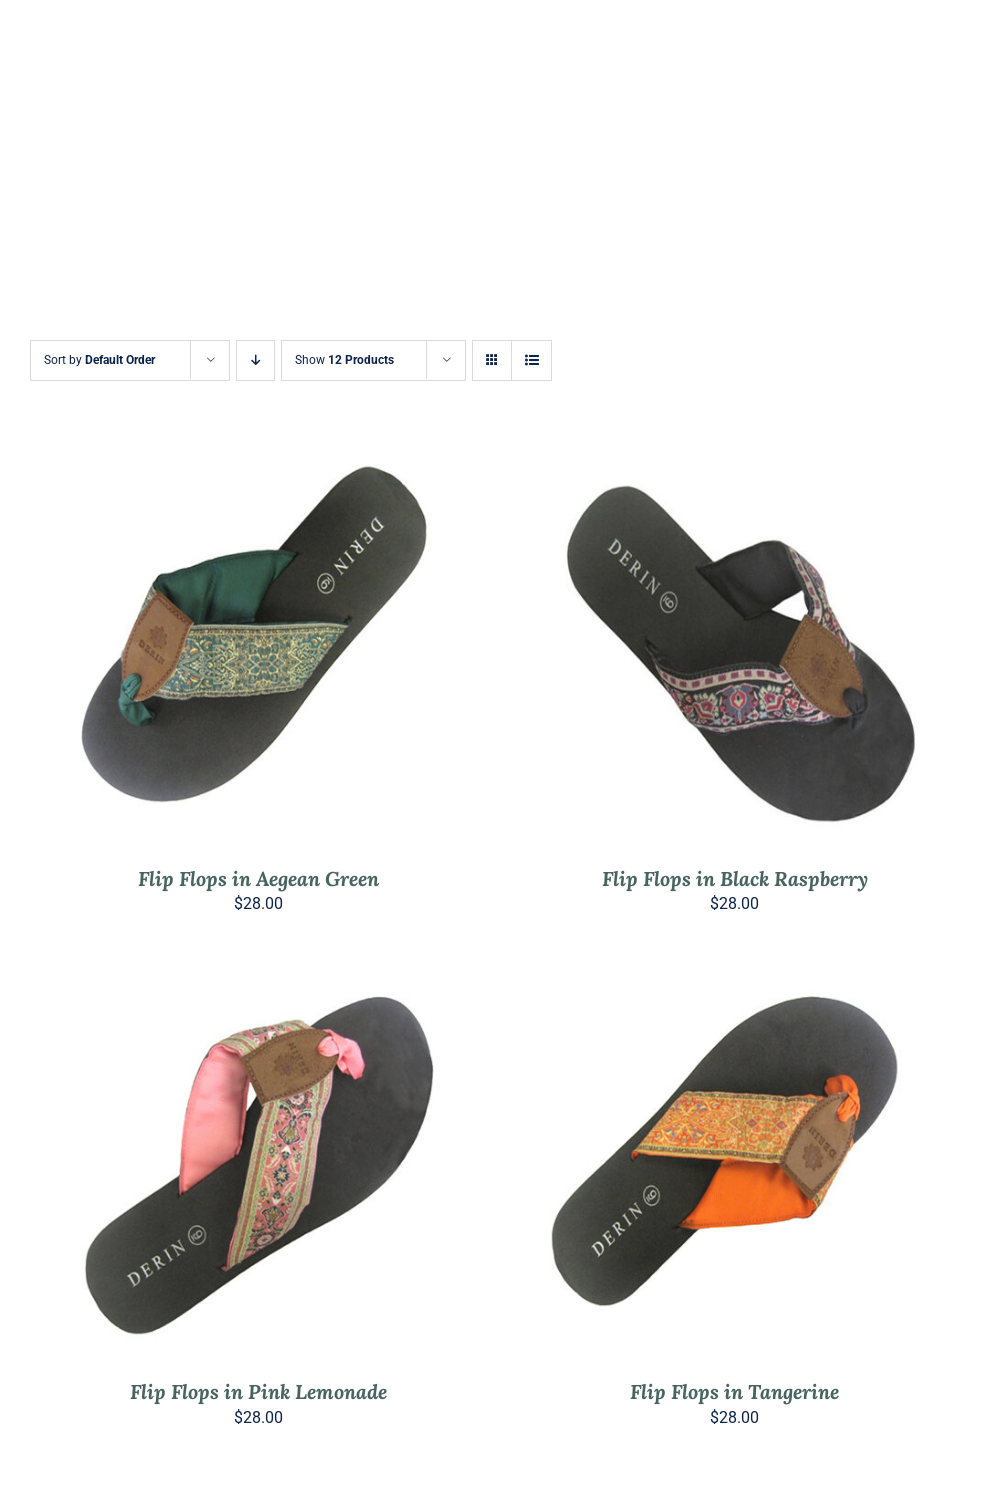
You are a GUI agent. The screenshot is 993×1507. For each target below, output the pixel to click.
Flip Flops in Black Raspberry (735, 878)
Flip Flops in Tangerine (734, 1391)
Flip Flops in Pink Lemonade (258, 1391)
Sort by (99, 360)
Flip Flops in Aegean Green (258, 878)
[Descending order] (255, 360)
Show (344, 360)
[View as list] (531, 360)
